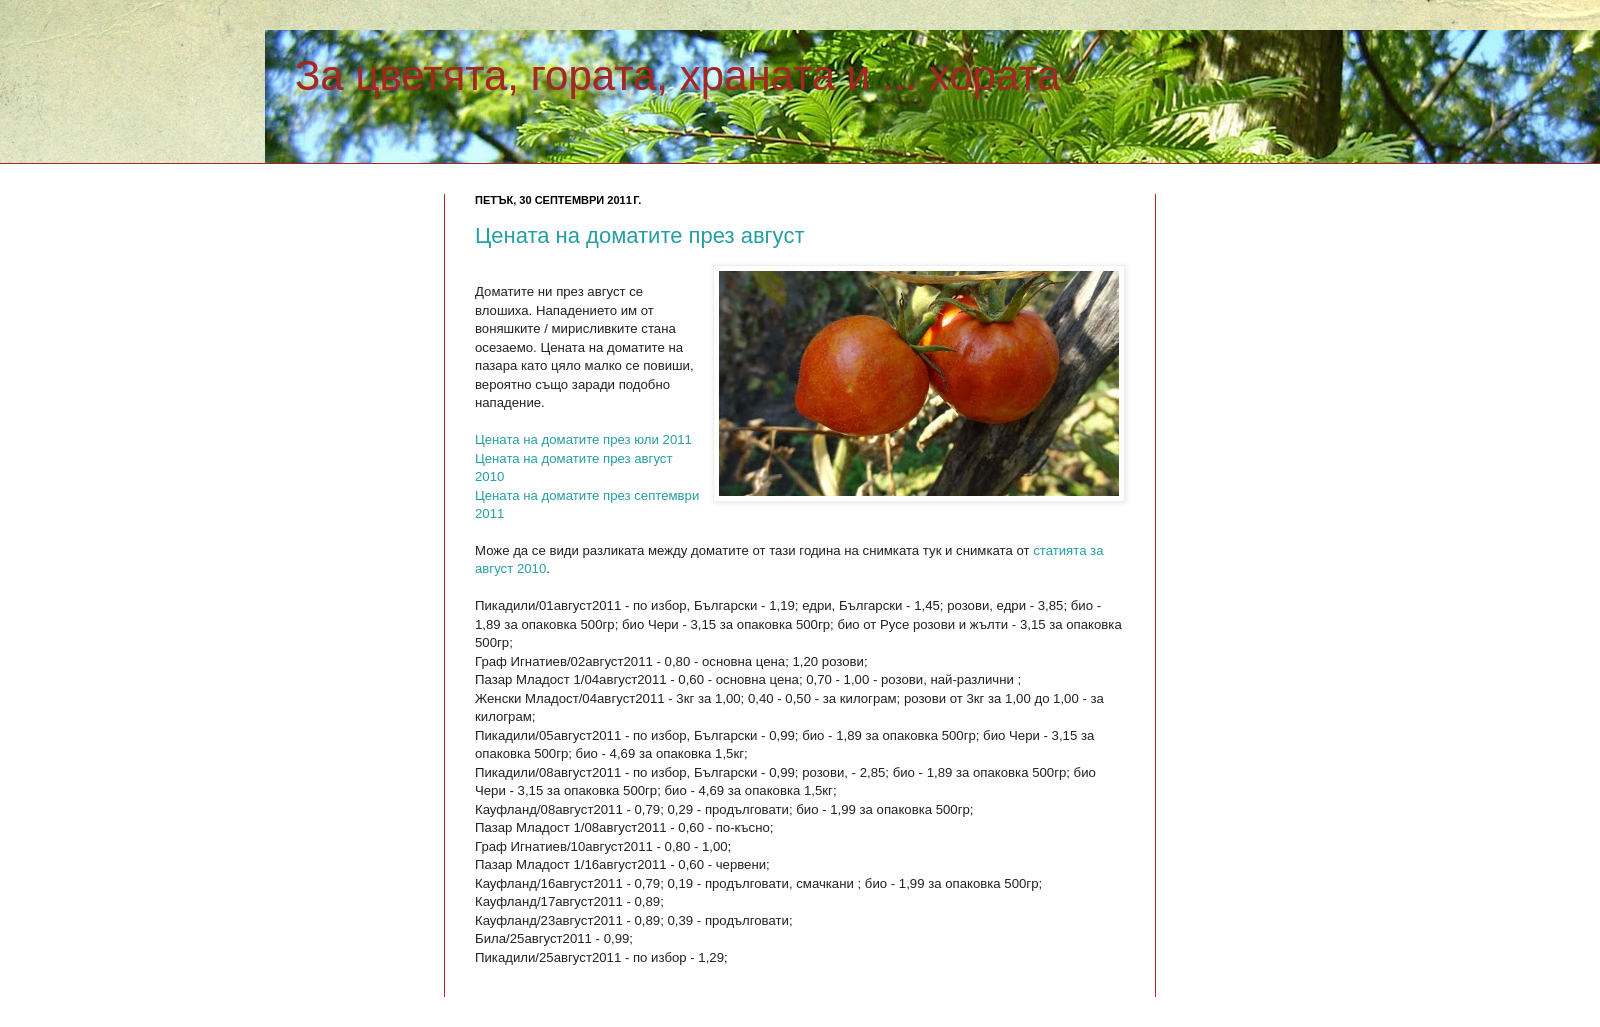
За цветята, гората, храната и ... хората (677, 75)
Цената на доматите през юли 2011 (583, 439)
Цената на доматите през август (639, 235)
